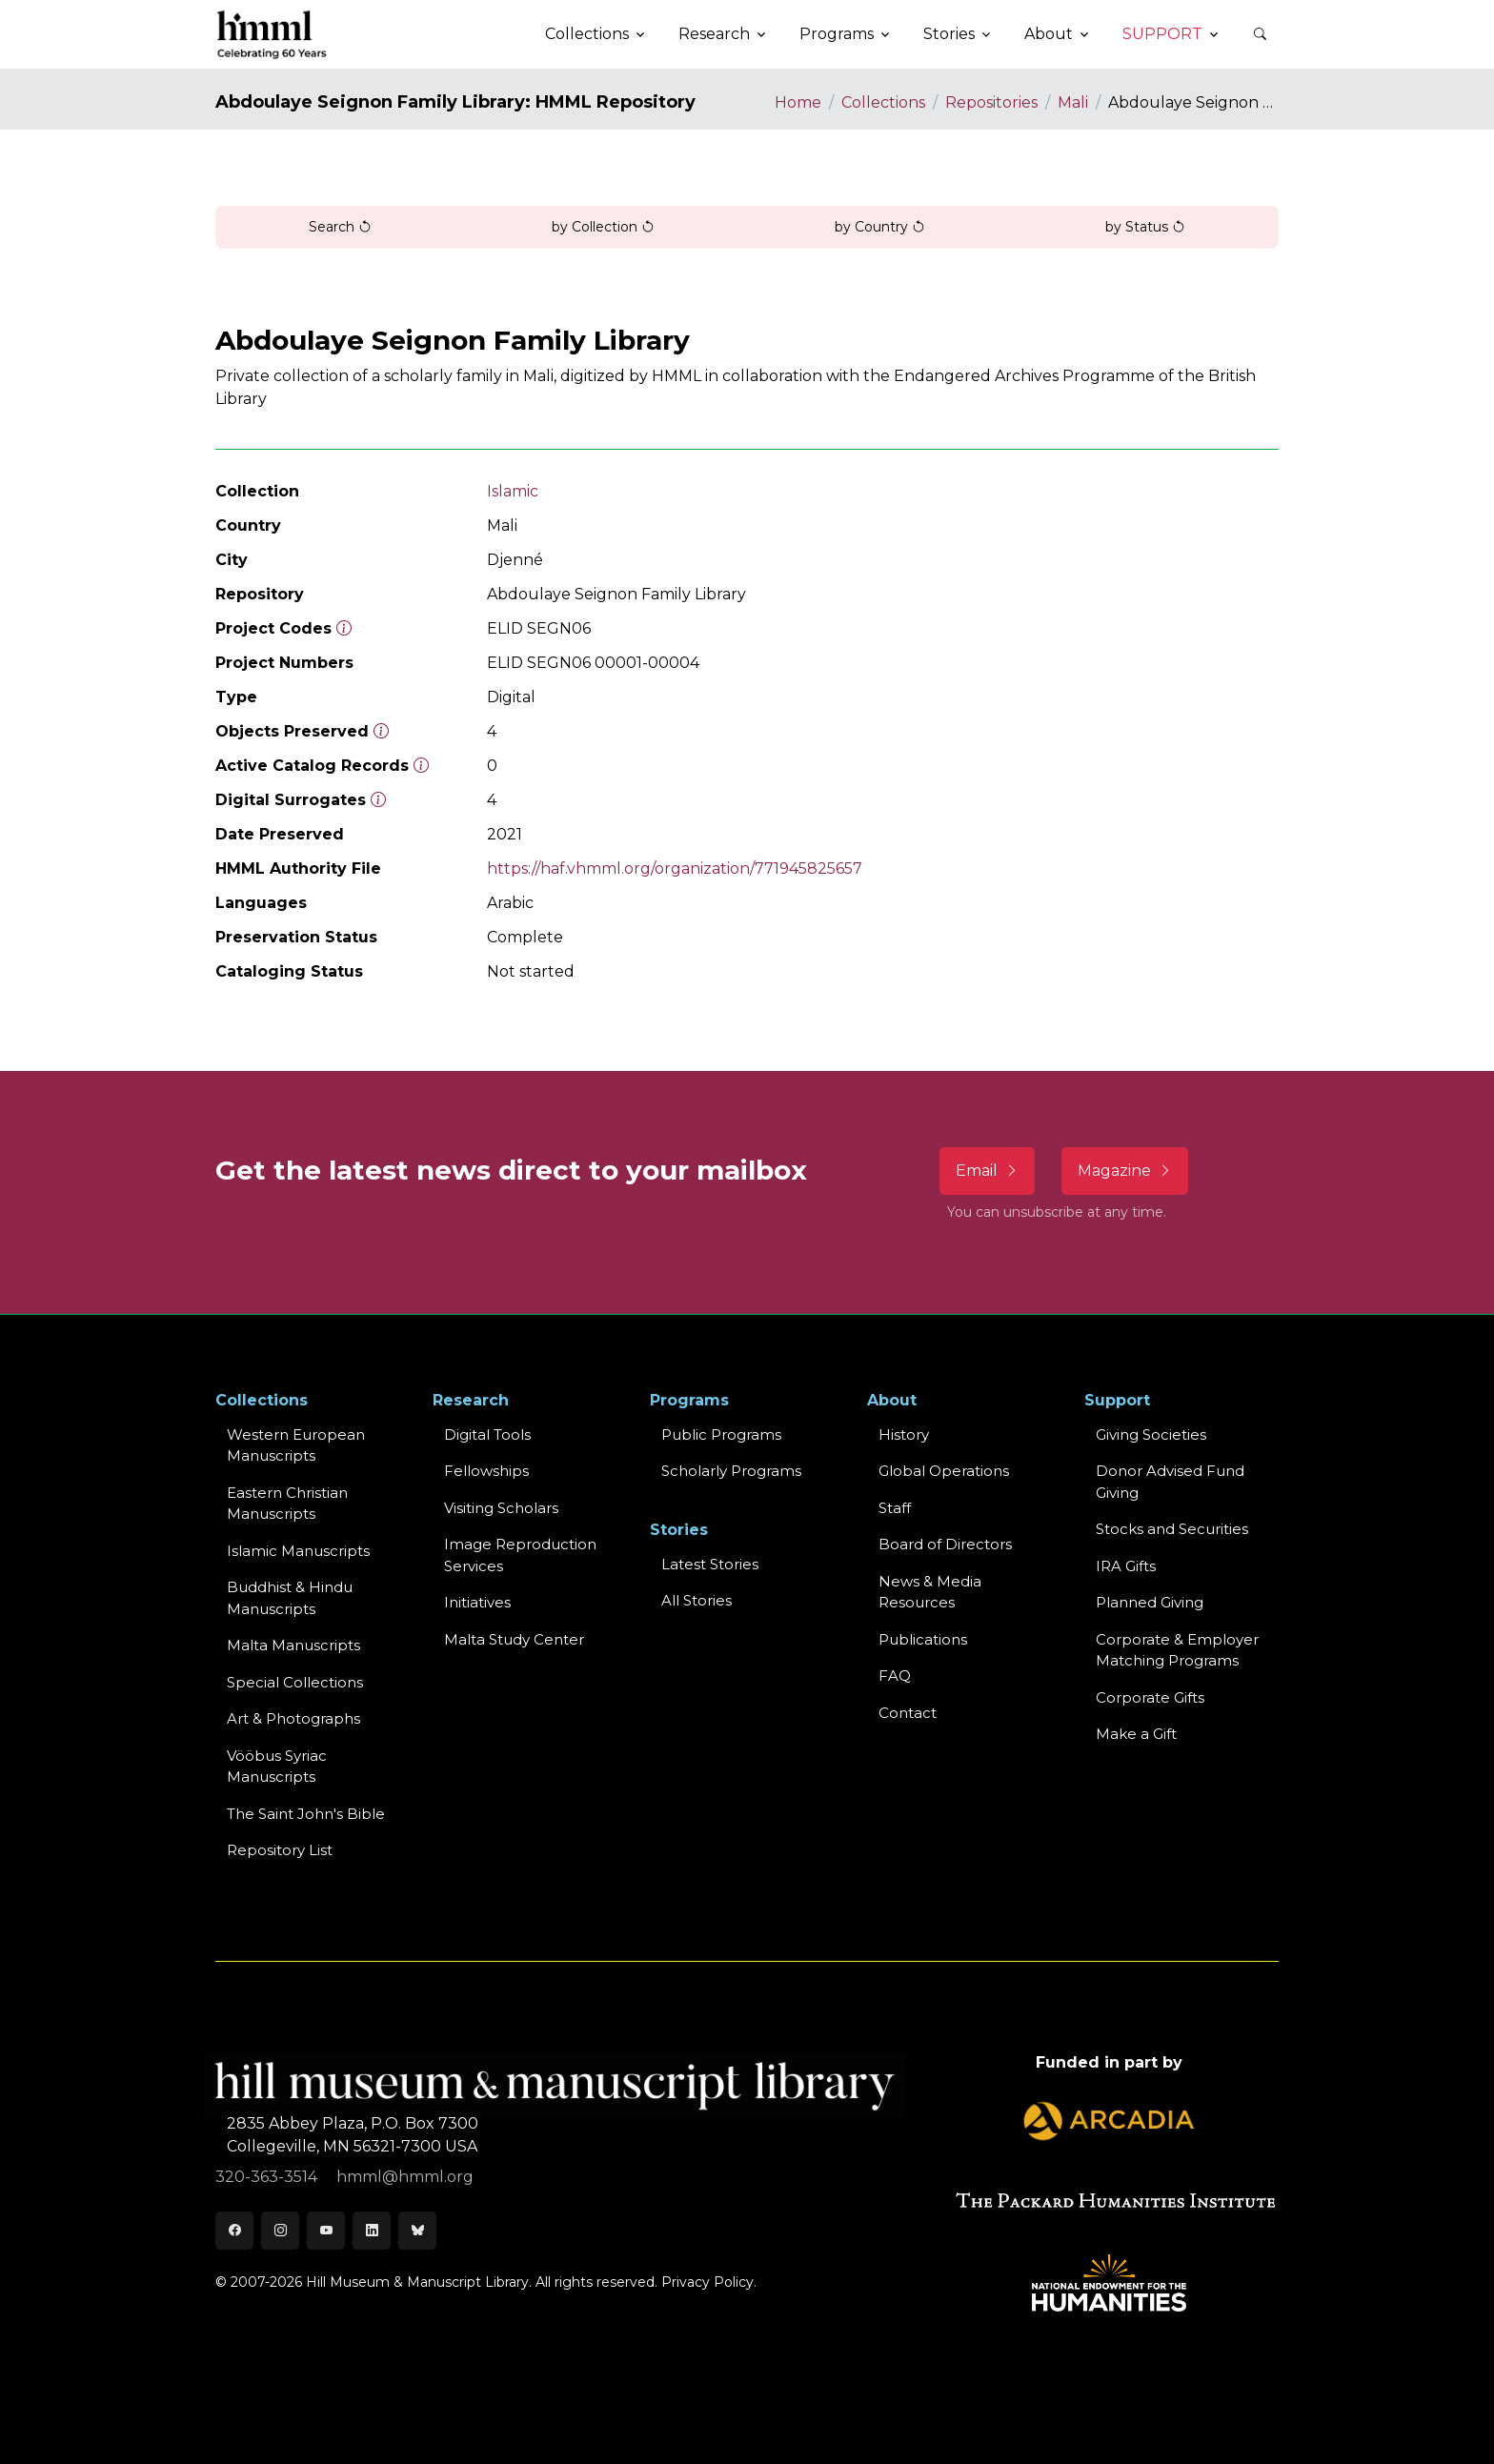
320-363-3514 (268, 2177)
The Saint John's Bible (306, 1814)
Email (987, 1170)
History (903, 1434)
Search (340, 226)
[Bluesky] (417, 2231)
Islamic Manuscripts (298, 1551)
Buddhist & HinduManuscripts (290, 1598)
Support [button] (1162, 34)
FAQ (894, 1675)
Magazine (1125, 1170)
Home (798, 102)
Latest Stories (709, 1564)
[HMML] (272, 34)
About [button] (1048, 34)
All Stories (696, 1600)
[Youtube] (326, 2231)
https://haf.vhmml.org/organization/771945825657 (674, 868)
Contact (907, 1713)
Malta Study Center (514, 1639)
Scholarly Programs (731, 1471)
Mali (1073, 102)
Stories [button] (949, 34)
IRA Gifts (1126, 1566)
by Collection (603, 226)
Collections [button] (587, 34)
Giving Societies (1151, 1434)
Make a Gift (1136, 1734)
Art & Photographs (293, 1718)
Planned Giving (1149, 1602)
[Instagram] (280, 2231)
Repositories (991, 102)
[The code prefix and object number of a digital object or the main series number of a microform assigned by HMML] (344, 628)
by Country (880, 226)
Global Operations (943, 1471)
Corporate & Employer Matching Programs (1177, 1650)
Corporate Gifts (1150, 1697)
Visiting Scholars (501, 1508)
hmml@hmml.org (405, 2177)
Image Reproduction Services (520, 1555)
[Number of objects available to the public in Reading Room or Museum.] (421, 766)
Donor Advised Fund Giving (1170, 1482)
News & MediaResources (929, 1592)
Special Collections (295, 1682)
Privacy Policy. (709, 2282)
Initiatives (477, 1602)
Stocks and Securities (1172, 1529)
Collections (883, 102)
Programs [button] (836, 34)
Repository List (280, 1850)
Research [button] (714, 34)
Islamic (512, 491)
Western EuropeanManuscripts (296, 1445)
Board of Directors (945, 1544)
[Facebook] (234, 2231)
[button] (1260, 34)
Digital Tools (487, 1434)
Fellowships (486, 1471)
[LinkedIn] (372, 2231)
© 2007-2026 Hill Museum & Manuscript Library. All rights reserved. (436, 2282)
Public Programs (721, 1434)
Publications (922, 1639)
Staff (894, 1508)
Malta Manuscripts (293, 1645)
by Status (1145, 226)
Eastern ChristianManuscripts (287, 1504)
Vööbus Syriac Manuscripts (277, 1767)
